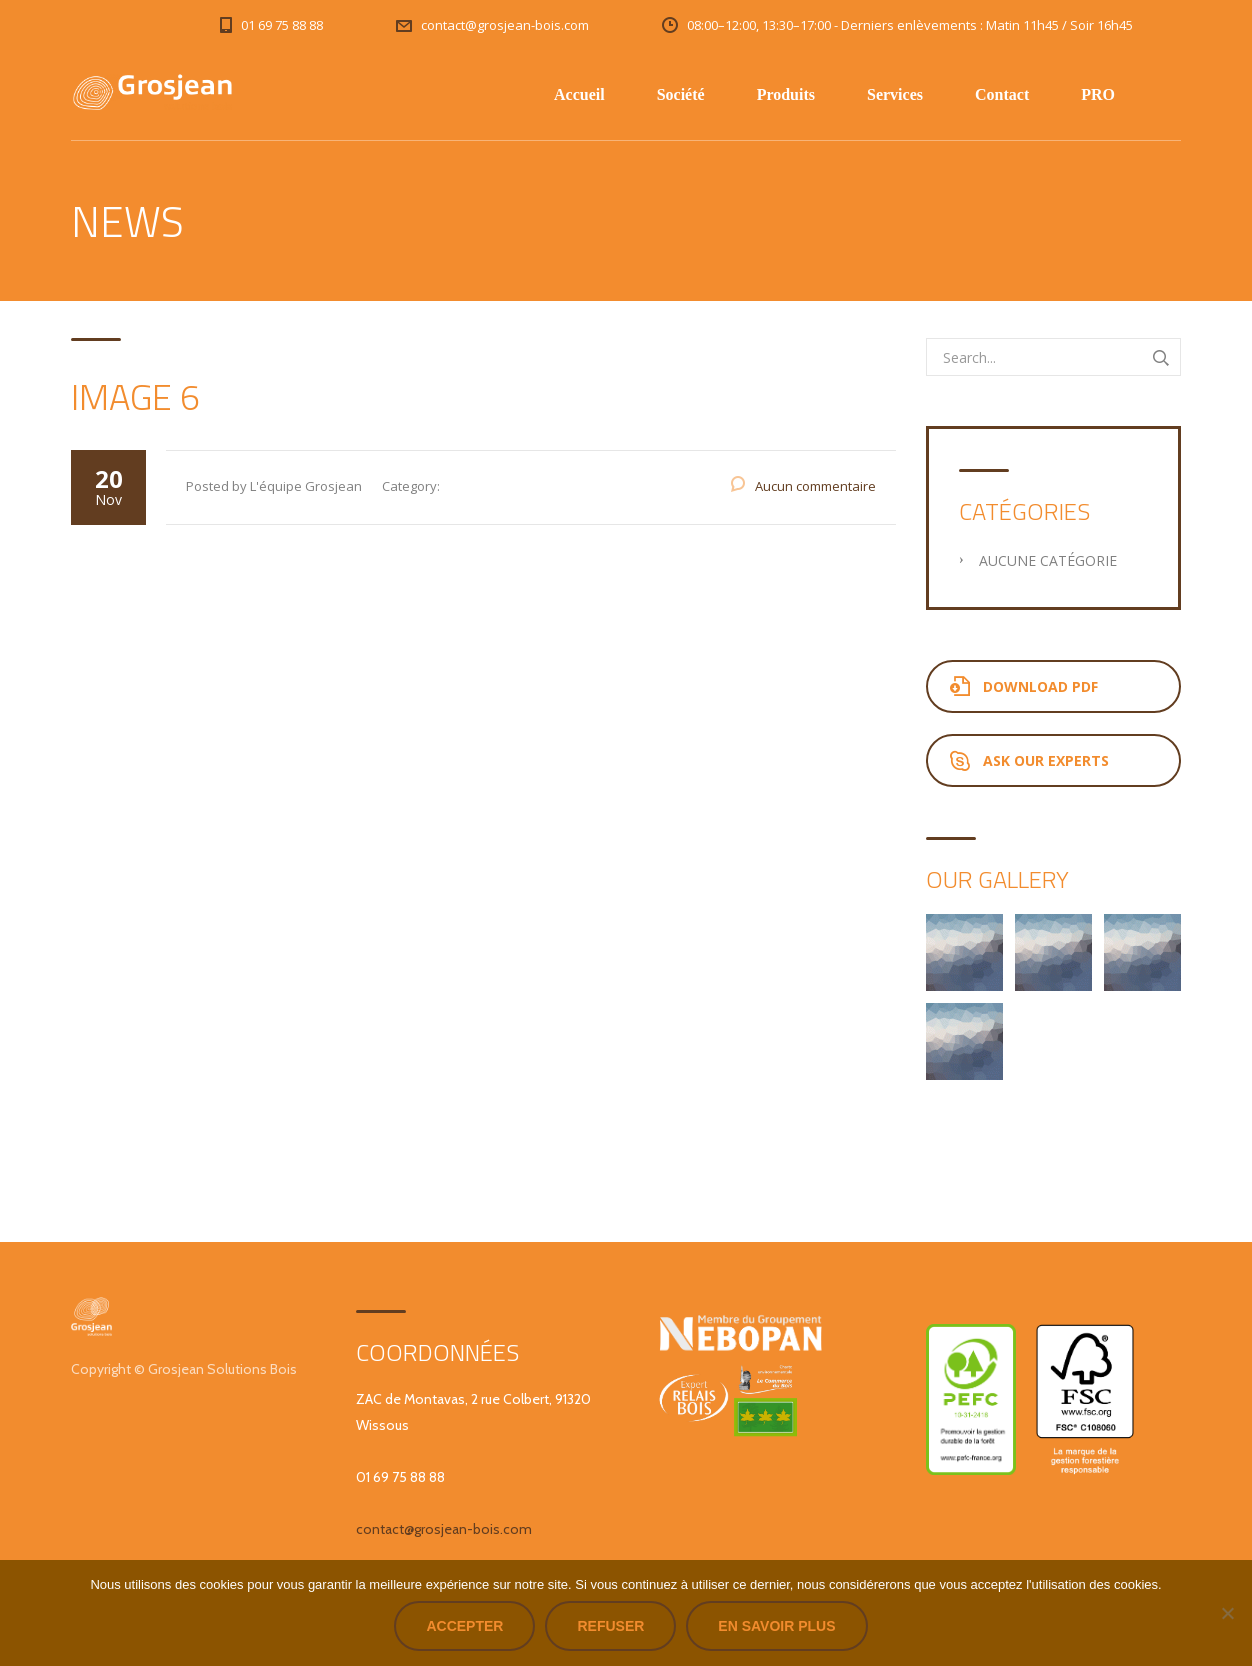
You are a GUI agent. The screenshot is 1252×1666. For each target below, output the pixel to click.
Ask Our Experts (1029, 760)
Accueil (579, 94)
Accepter (464, 1626)
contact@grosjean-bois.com (444, 1529)
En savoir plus (776, 1626)
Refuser (610, 1626)
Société (681, 94)
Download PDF (1024, 686)
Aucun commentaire (815, 486)
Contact (1002, 94)
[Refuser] (1227, 1613)
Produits (786, 94)
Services (895, 94)
